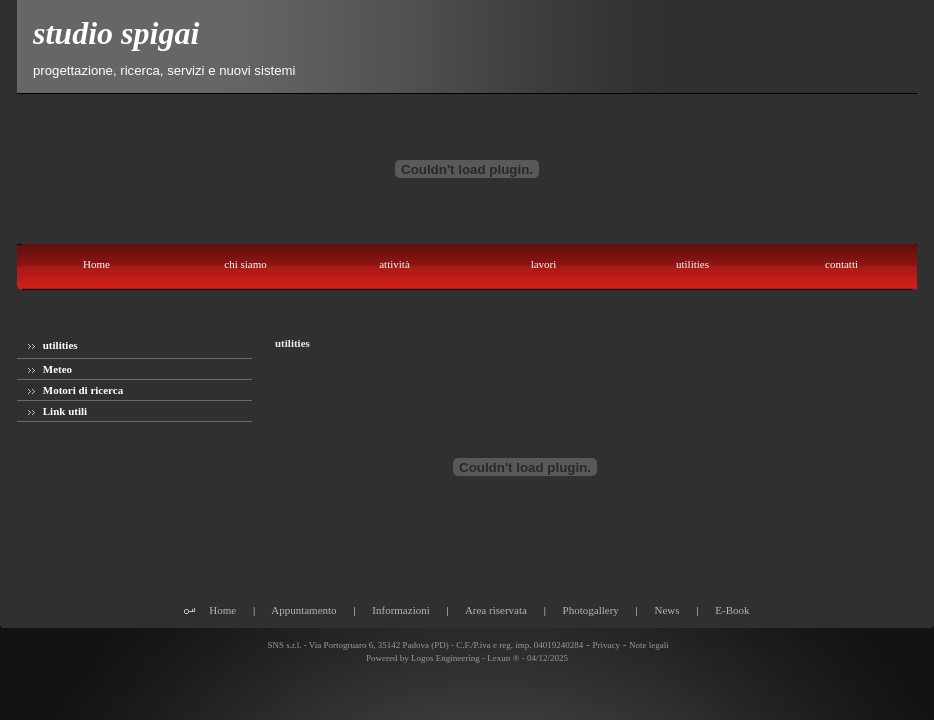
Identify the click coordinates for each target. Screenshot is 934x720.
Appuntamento (303, 610)
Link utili (57, 411)
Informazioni (400, 610)
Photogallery (591, 610)
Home (222, 610)
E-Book (732, 610)
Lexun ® (503, 658)
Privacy (606, 645)
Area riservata (496, 610)
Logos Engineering (445, 658)
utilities (53, 345)
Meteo (50, 369)
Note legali (649, 645)
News (667, 610)
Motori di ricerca (75, 390)
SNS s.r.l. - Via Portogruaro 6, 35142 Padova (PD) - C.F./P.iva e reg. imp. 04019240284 (424, 645)
